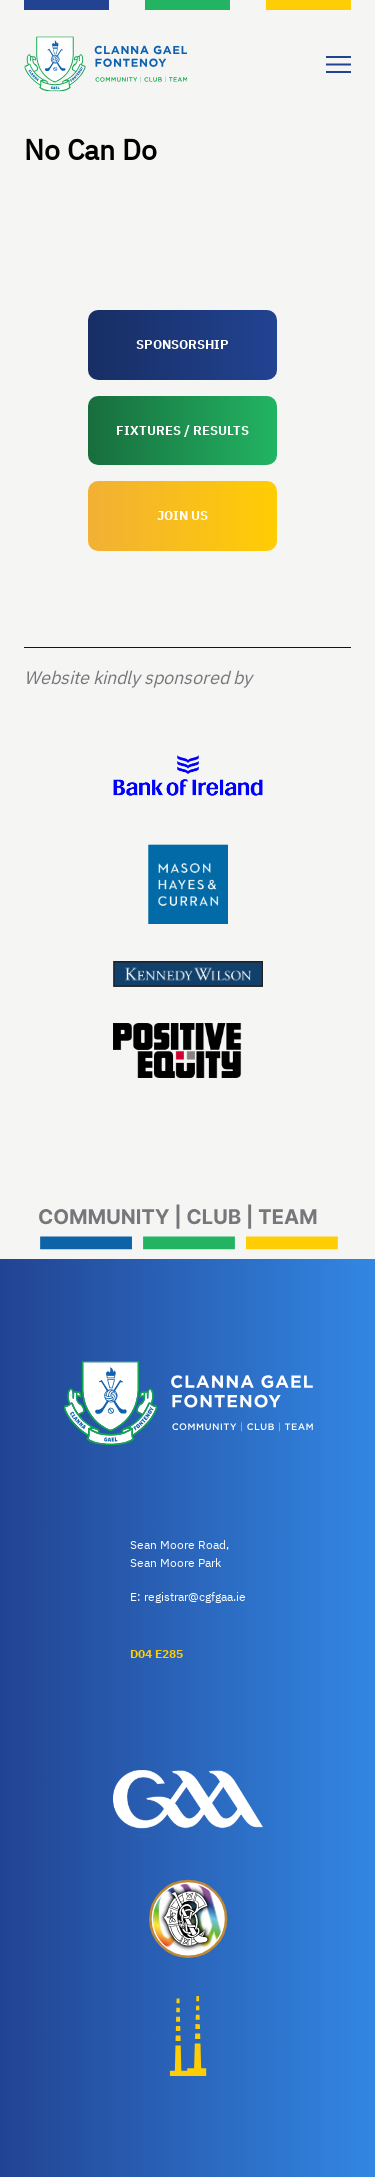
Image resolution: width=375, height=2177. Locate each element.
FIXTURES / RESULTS (182, 430)
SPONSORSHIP (182, 344)
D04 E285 (156, 1653)
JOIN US (182, 515)
